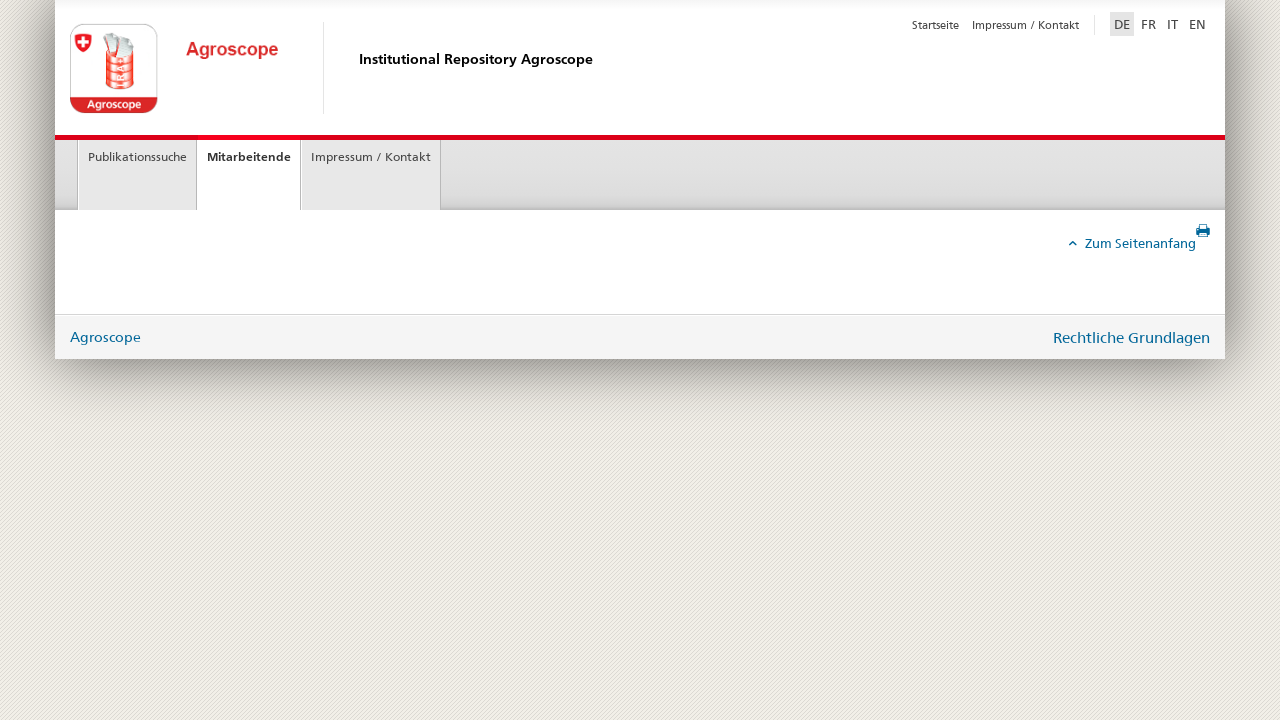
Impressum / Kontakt (1025, 25)
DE (1124, 23)
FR (1148, 24)
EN (1197, 24)
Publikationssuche (137, 156)
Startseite (935, 25)
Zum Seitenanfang (1139, 243)
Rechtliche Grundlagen (1131, 337)
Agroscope (105, 337)
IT (1172, 24)
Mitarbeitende (249, 156)
